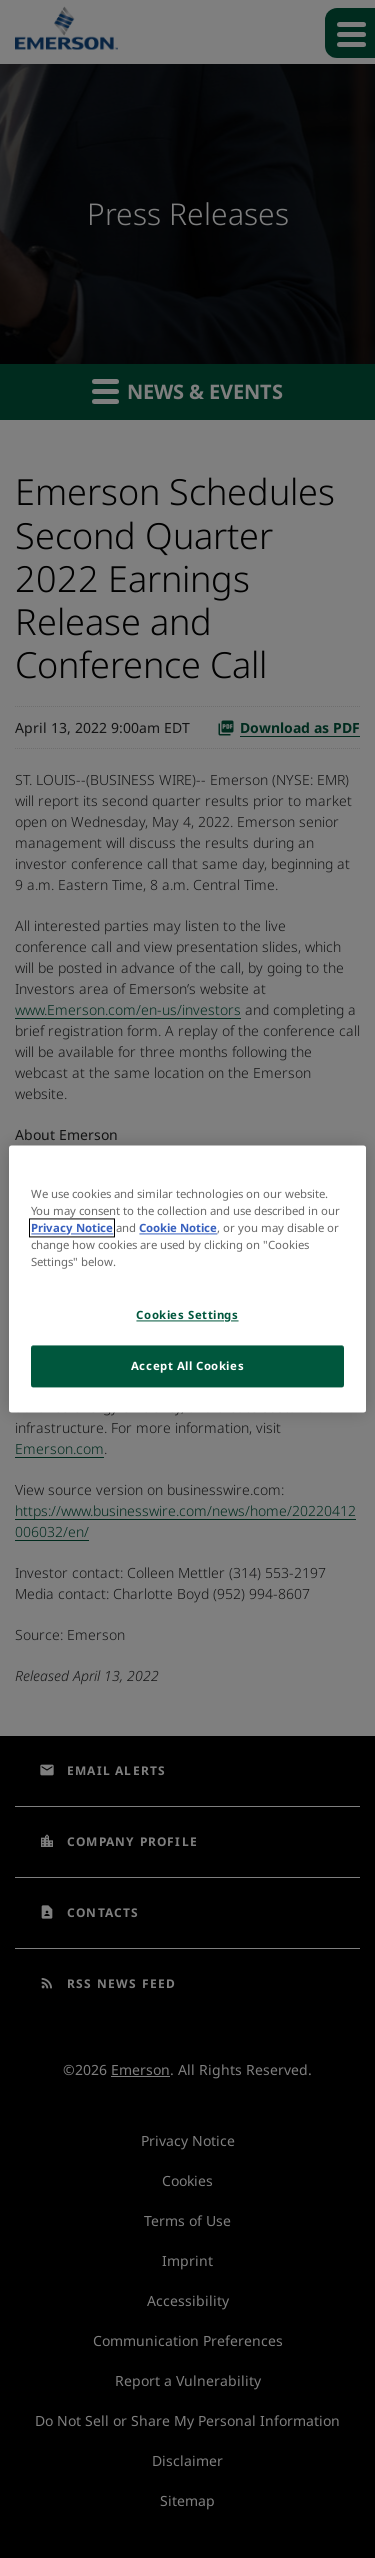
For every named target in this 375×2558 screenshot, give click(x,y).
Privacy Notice (72, 1228)
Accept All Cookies (187, 1366)
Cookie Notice (178, 1228)
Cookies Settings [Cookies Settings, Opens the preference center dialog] (187, 1315)
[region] (187, 1278)
